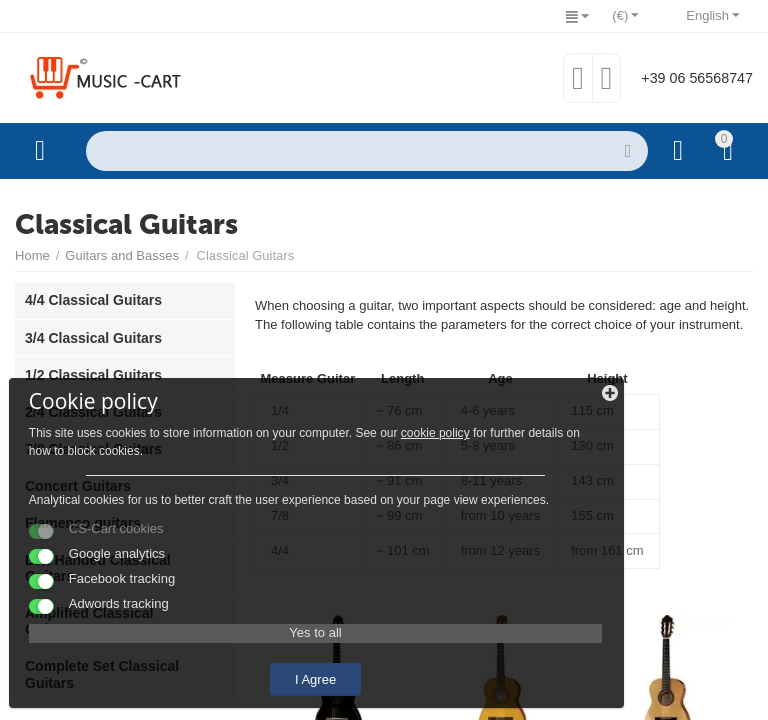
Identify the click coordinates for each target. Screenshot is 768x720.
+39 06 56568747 (690, 77)
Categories (40, 151)
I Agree (154, 658)
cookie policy (84, 376)
